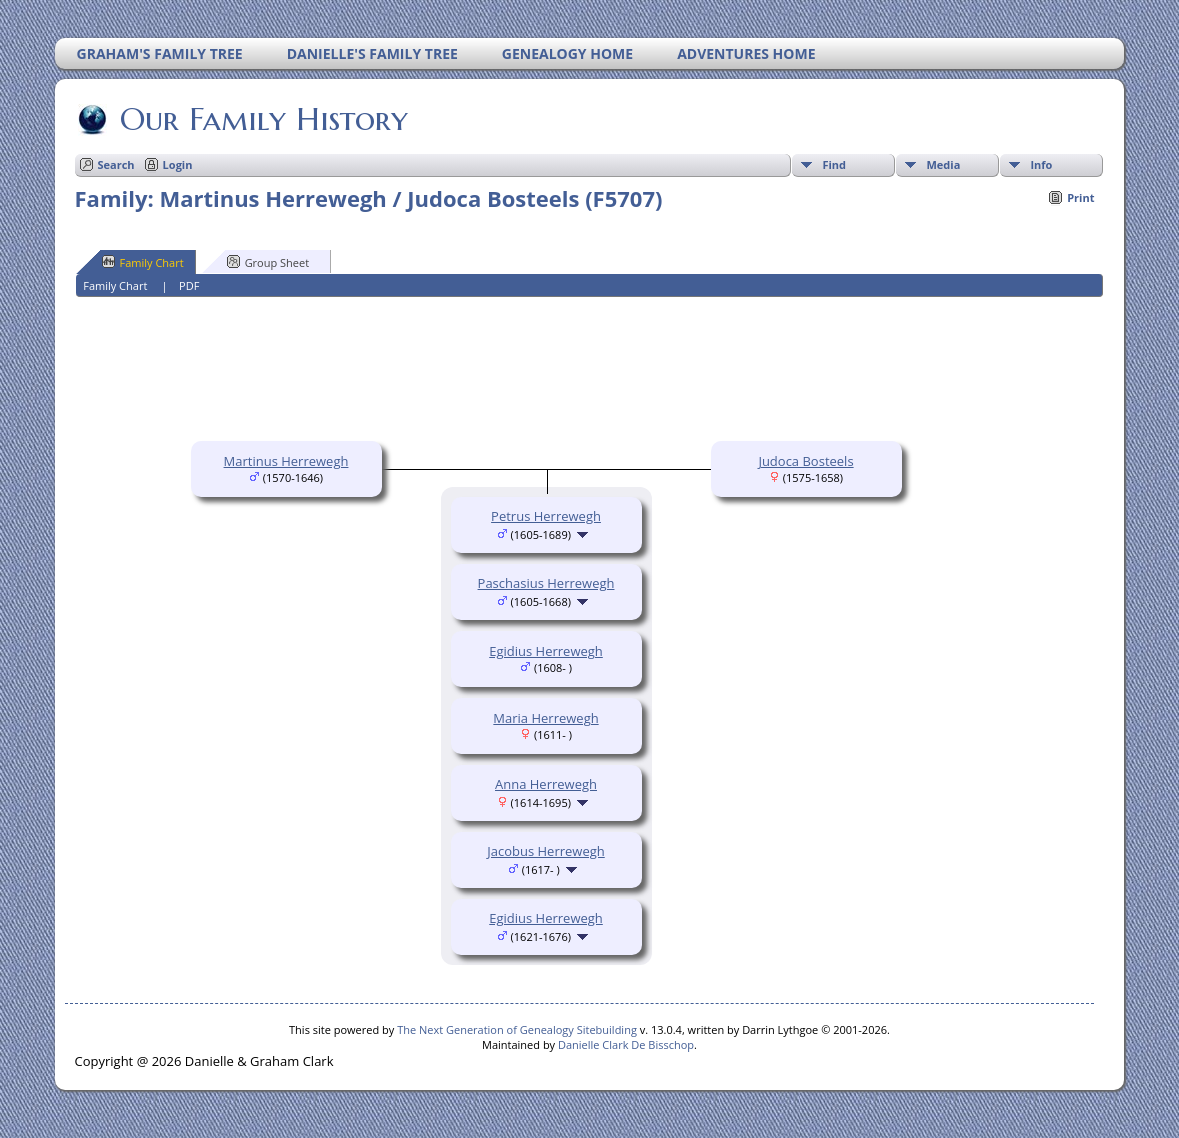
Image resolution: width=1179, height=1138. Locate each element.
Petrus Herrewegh (546, 516)
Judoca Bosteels (805, 461)
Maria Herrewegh (545, 718)
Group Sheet (268, 262)
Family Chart (143, 262)
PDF (189, 285)
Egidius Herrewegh (546, 651)
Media (943, 164)
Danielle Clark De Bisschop (626, 1044)
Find (834, 164)
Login (178, 164)
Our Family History (262, 119)
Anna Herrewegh (546, 784)
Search (116, 164)
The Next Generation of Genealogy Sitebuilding (517, 1029)
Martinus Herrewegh (286, 461)
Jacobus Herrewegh (545, 851)
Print (1080, 197)
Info (1041, 164)
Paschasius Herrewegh (546, 583)
